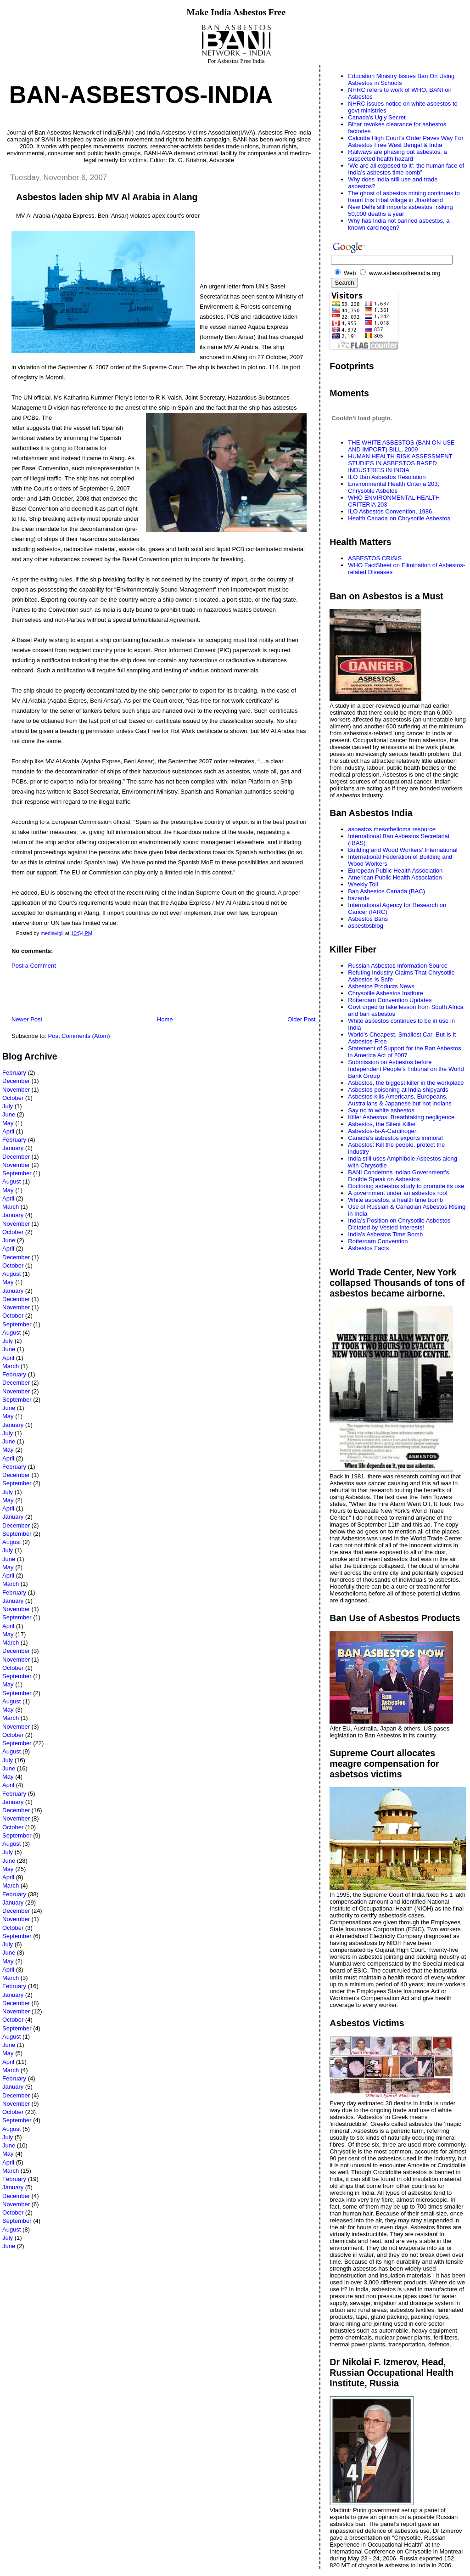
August (11, 1181)
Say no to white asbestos (381, 1110)
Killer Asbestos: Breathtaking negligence (401, 1117)
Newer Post (26, 1019)
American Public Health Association (395, 877)
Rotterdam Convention (378, 1241)
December (16, 1080)
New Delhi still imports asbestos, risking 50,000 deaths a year (400, 210)
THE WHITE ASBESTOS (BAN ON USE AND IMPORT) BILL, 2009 (401, 446)
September (17, 1173)
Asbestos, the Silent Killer (381, 1124)
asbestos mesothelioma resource (392, 829)
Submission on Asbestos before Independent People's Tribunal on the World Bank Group (406, 1069)
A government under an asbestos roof (398, 1192)
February (14, 1072)
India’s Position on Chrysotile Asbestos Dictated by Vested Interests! (399, 1224)
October (12, 1097)
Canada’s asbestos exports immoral (395, 1137)
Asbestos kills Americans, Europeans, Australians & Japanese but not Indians (399, 1100)
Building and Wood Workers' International (402, 849)
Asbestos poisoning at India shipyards (398, 1089)
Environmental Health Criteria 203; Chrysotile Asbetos (393, 487)
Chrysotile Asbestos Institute (385, 993)
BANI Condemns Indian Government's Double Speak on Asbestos (398, 1176)
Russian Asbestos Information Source (398, 965)
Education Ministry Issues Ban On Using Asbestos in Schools (401, 79)
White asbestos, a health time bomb (395, 1199)
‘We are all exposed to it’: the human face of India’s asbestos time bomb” (406, 169)
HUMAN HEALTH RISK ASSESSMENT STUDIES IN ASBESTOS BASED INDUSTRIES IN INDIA (400, 463)
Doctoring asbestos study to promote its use (406, 1186)
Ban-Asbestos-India (141, 94)
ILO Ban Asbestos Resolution (386, 476)
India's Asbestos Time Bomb (385, 1234)
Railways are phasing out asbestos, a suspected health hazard (397, 155)
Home (165, 1019)
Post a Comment (33, 965)
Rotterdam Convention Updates (389, 1000)
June (8, 1114)
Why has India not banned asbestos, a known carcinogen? (398, 224)
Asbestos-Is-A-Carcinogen (383, 1130)
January (12, 1147)
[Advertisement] (109, 995)
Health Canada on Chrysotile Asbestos (399, 518)
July (7, 1106)
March (10, 1206)
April (8, 1131)
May (8, 1123)
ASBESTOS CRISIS (375, 558)
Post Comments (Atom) (79, 1035)
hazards (358, 898)
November (16, 1089)
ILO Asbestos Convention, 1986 (390, 511)
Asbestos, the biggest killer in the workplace (406, 1082)
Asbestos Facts (368, 1248)
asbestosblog (365, 925)
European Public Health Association (395, 870)
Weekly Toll (363, 884)
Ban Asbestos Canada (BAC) (386, 891)
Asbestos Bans (368, 918)
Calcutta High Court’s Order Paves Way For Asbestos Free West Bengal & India (405, 141)
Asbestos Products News (381, 986)
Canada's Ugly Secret (376, 117)
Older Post (301, 1019)
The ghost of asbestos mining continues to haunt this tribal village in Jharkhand (404, 196)
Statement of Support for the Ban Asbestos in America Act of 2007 (404, 1052)
